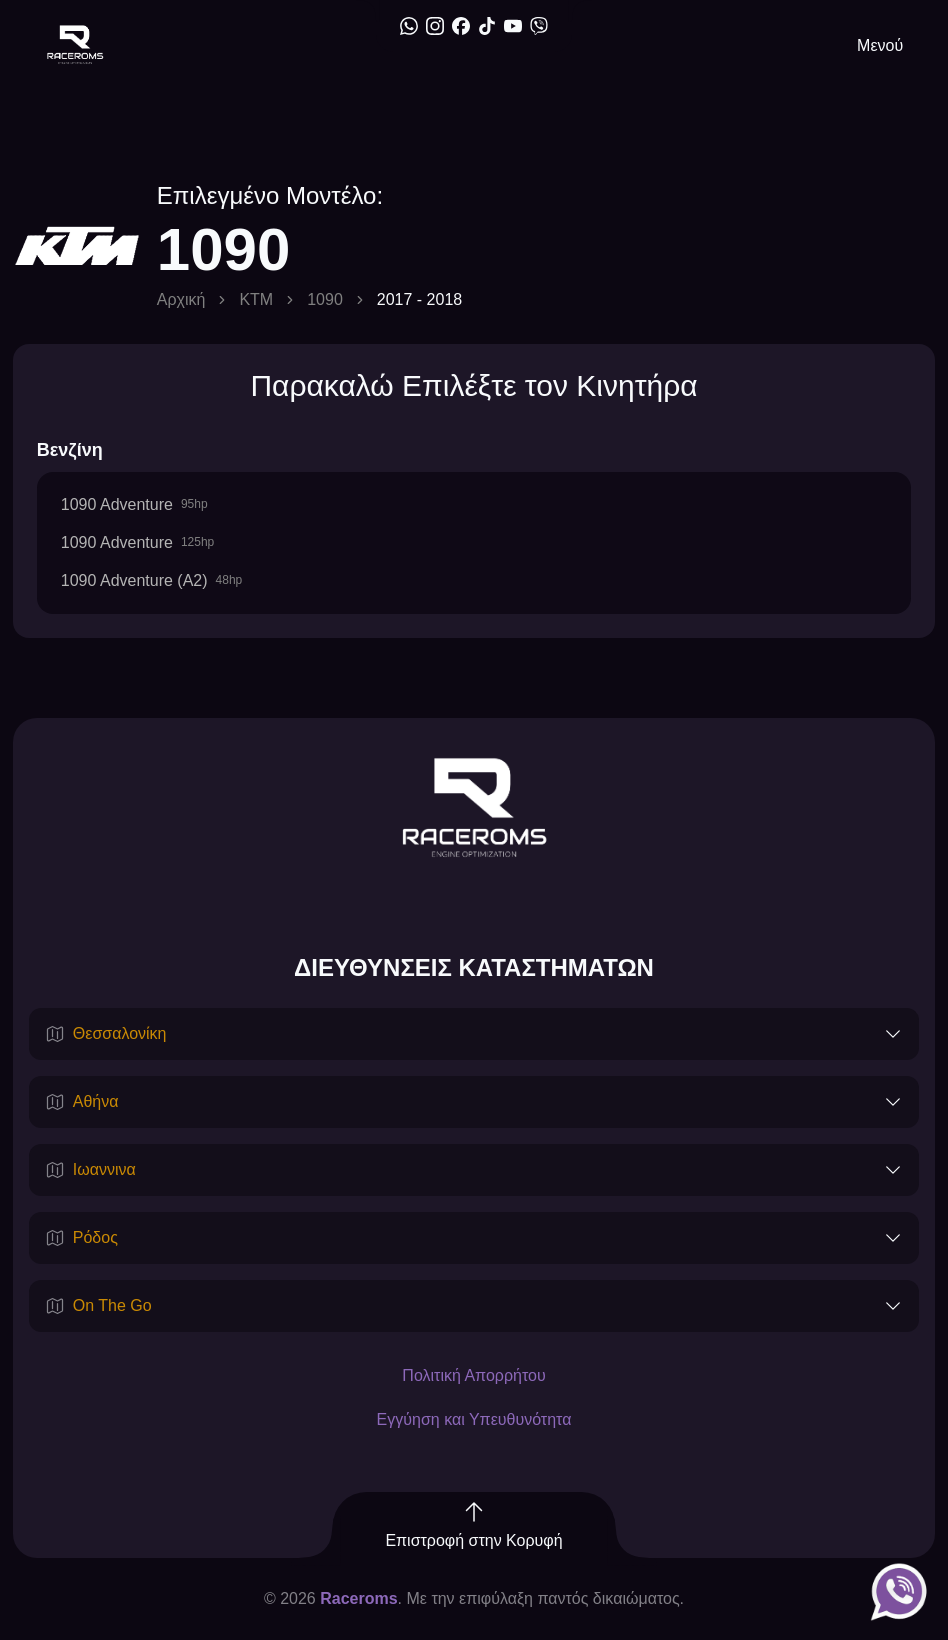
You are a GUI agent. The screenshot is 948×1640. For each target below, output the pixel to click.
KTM (256, 299)
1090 (325, 299)
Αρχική (181, 299)
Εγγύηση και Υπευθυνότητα (474, 1419)
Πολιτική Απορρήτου (473, 1375)
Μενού (880, 45)
